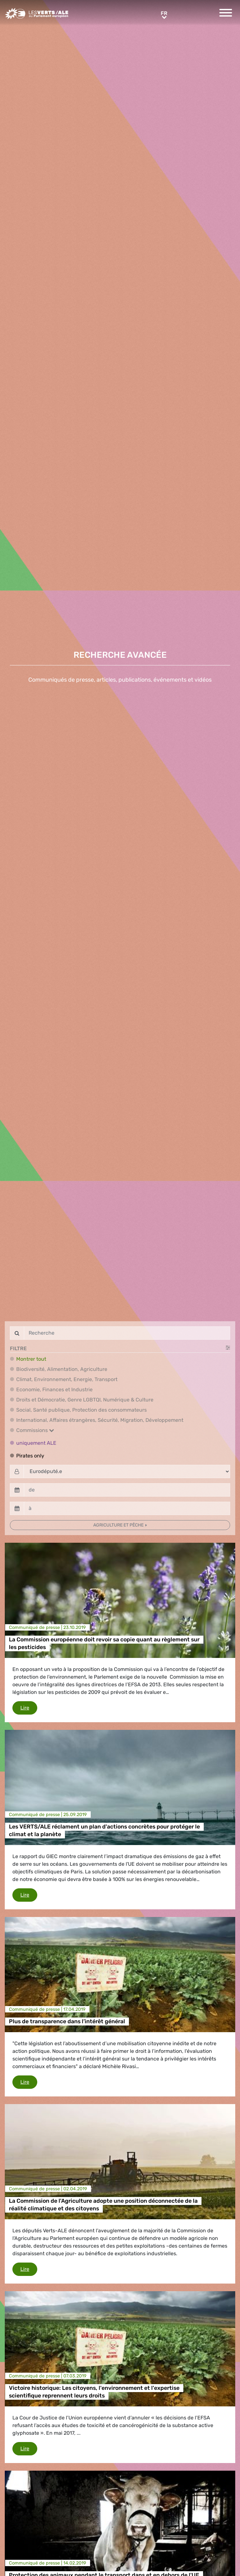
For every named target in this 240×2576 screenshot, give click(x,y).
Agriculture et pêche (119, 1525)
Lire (28, 1707)
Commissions (35, 1430)
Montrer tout (31, 1359)
